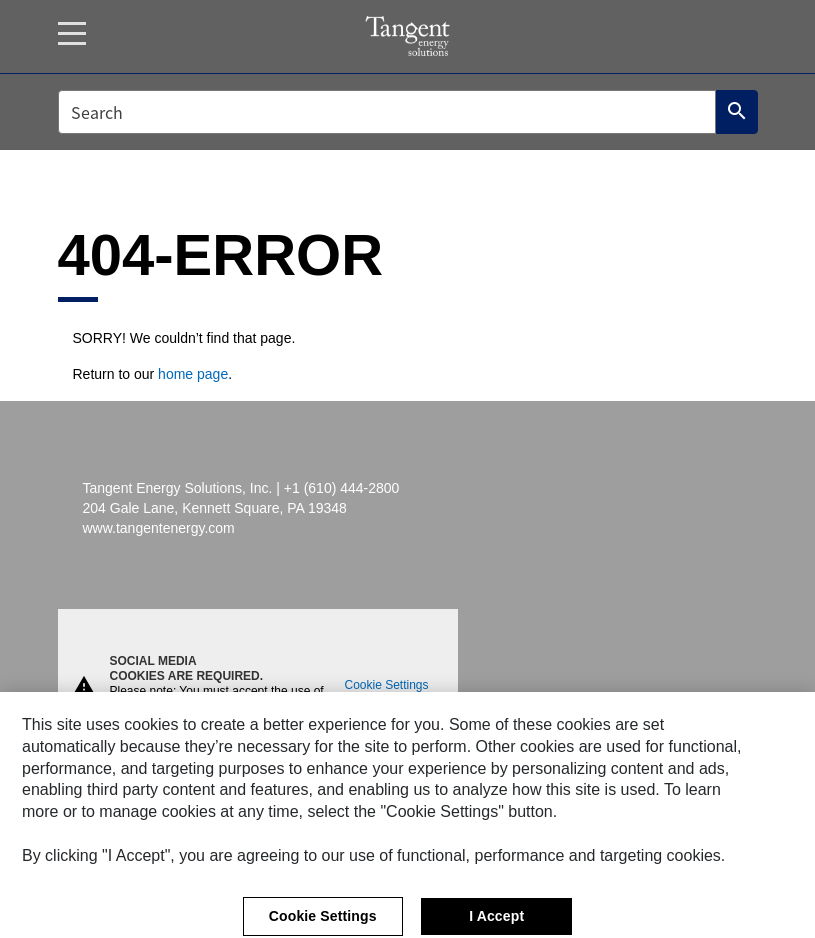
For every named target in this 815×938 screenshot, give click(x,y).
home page (193, 374)
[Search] (737, 112)
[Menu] (72, 33)
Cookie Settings (387, 684)
